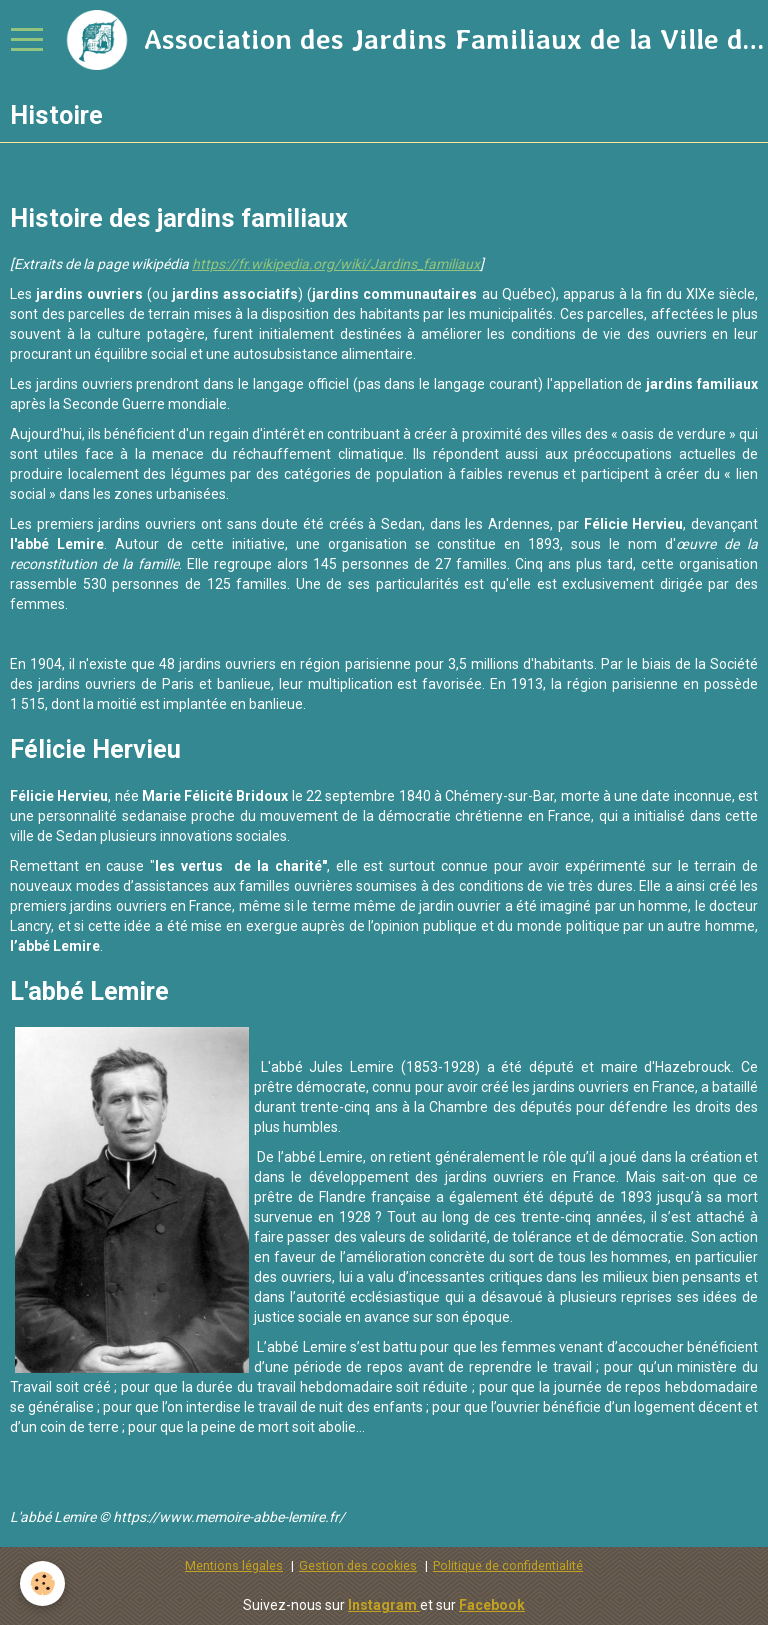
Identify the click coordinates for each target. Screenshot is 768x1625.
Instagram (384, 1605)
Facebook (492, 1605)
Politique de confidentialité (508, 1565)
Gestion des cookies (358, 1565)
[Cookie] (42, 1583)
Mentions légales (234, 1565)
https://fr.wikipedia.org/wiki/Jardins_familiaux (336, 264)
